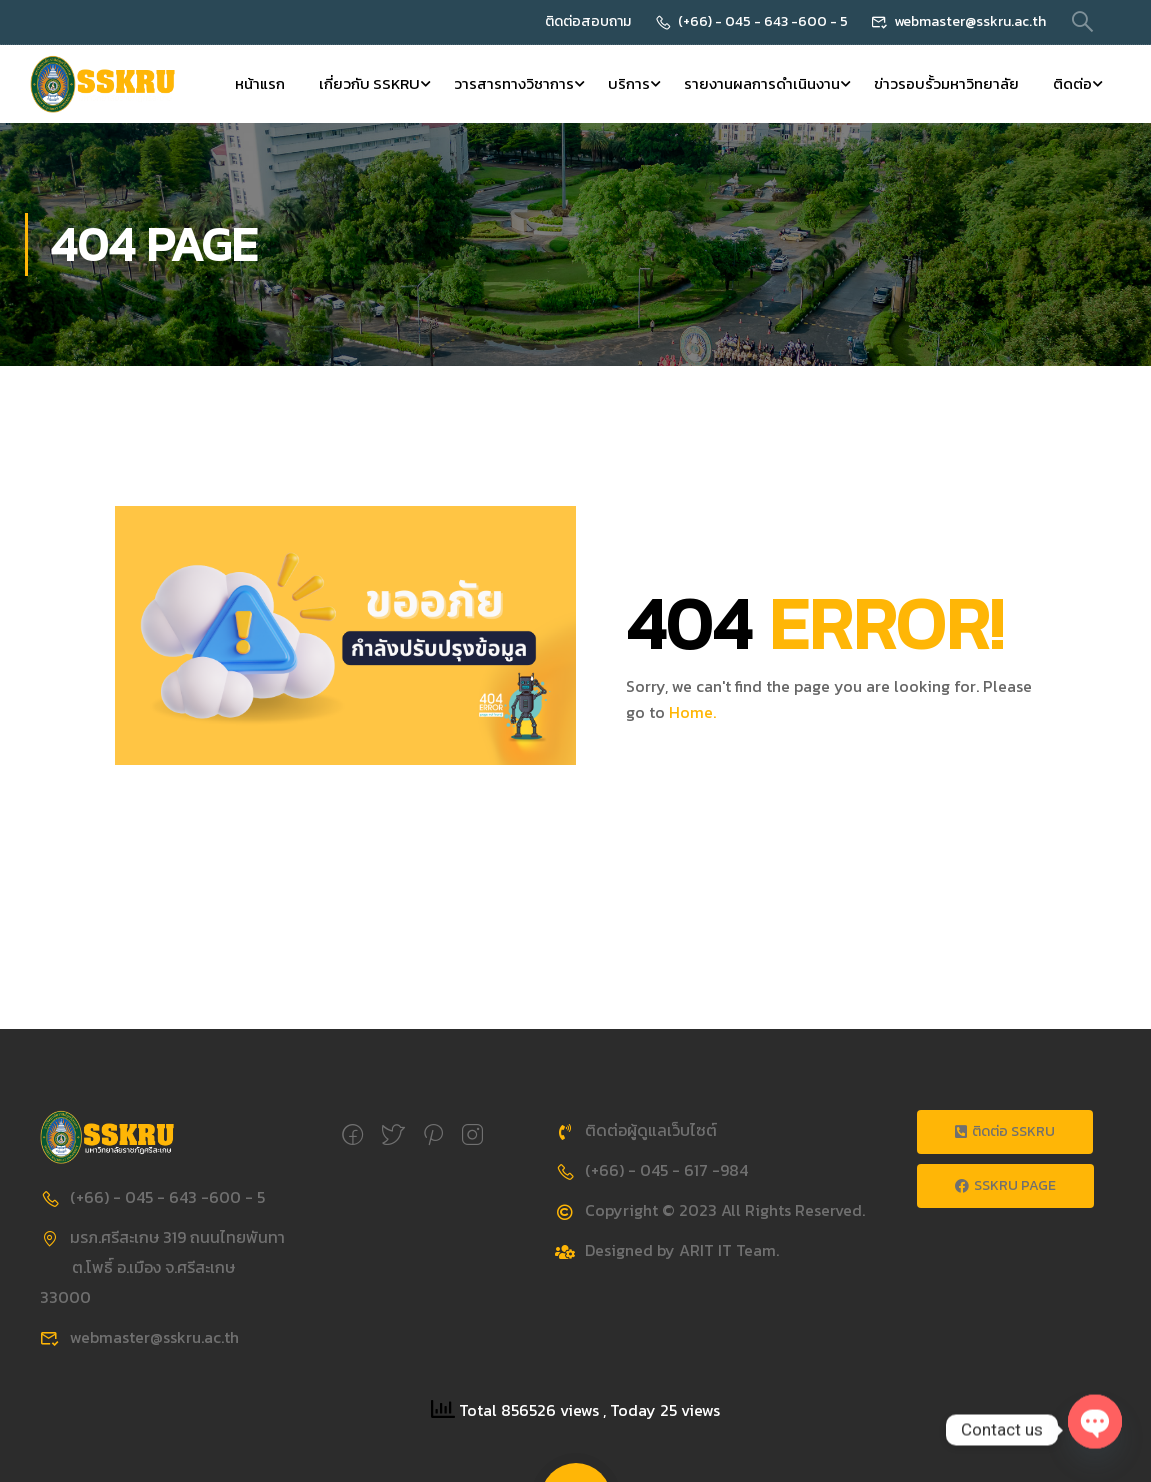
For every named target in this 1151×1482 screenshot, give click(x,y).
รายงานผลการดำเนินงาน (762, 84)
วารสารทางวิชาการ (514, 84)
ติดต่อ (1072, 84)
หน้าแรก (260, 84)
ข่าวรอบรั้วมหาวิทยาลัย (946, 84)
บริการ (629, 84)
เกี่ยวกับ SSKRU (369, 84)
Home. (692, 714)
